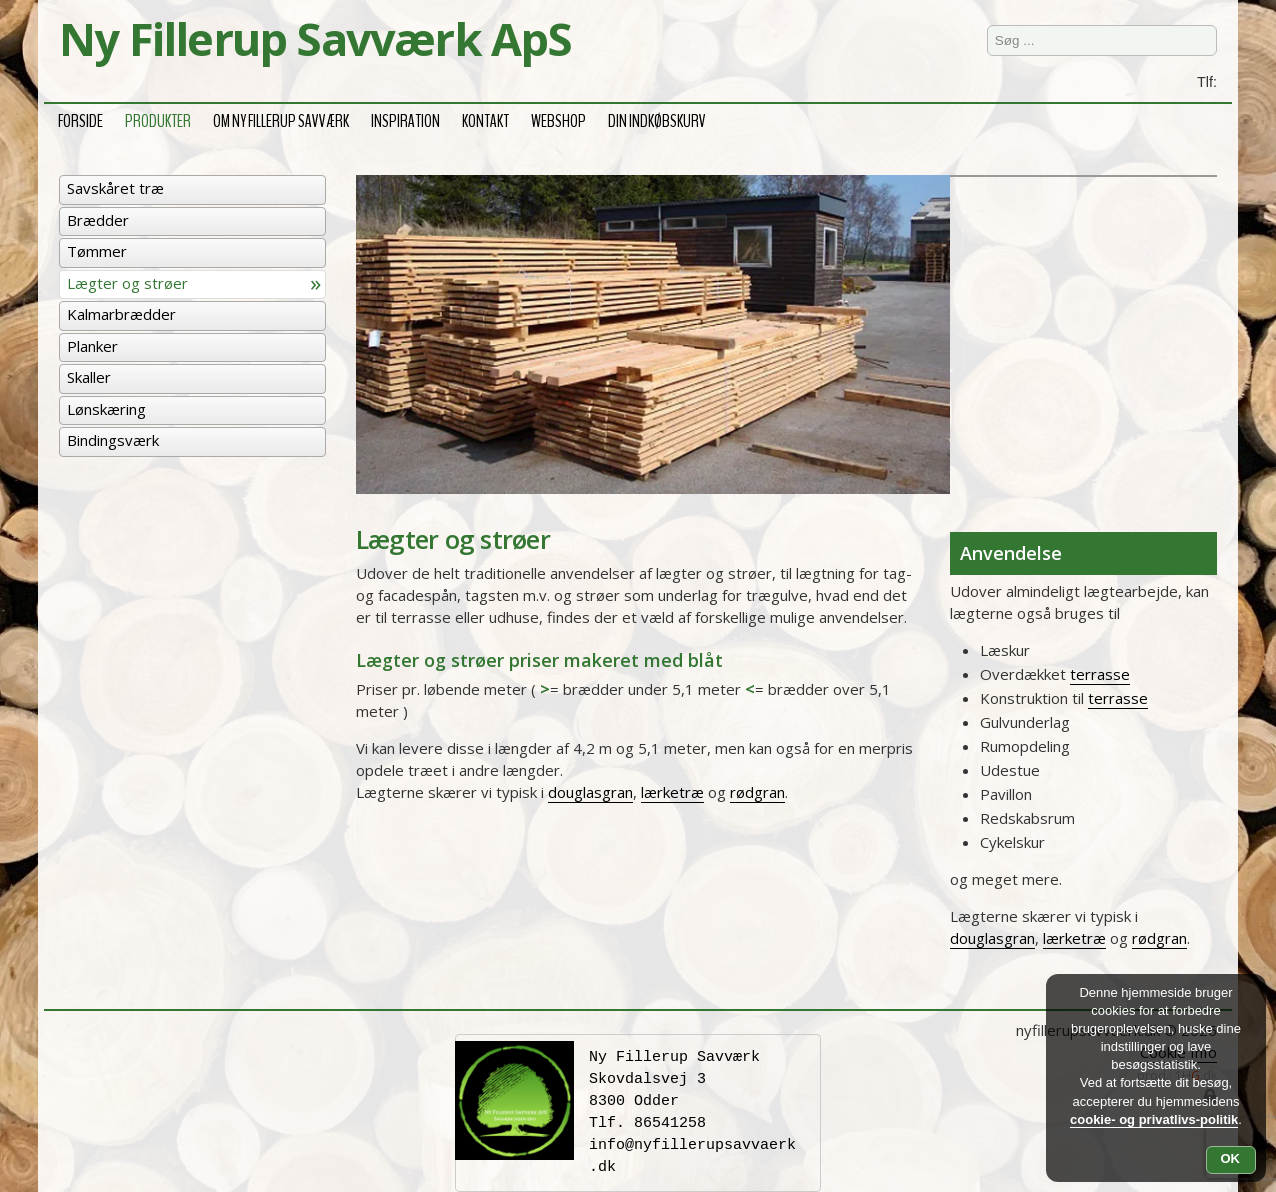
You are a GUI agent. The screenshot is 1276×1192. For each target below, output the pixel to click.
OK (1231, 1158)
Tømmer (97, 251)
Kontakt (485, 118)
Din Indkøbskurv (657, 118)
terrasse (1100, 674)
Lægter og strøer (127, 283)
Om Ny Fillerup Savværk (281, 118)
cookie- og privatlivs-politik (1154, 1119)
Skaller (89, 377)
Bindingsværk (113, 440)
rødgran (757, 792)
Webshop (558, 118)
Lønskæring (106, 409)
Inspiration (405, 118)
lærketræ (672, 792)
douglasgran (590, 792)
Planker (92, 346)
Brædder (98, 220)
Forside (80, 118)
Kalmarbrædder (121, 314)
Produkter (158, 118)
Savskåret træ (115, 188)
